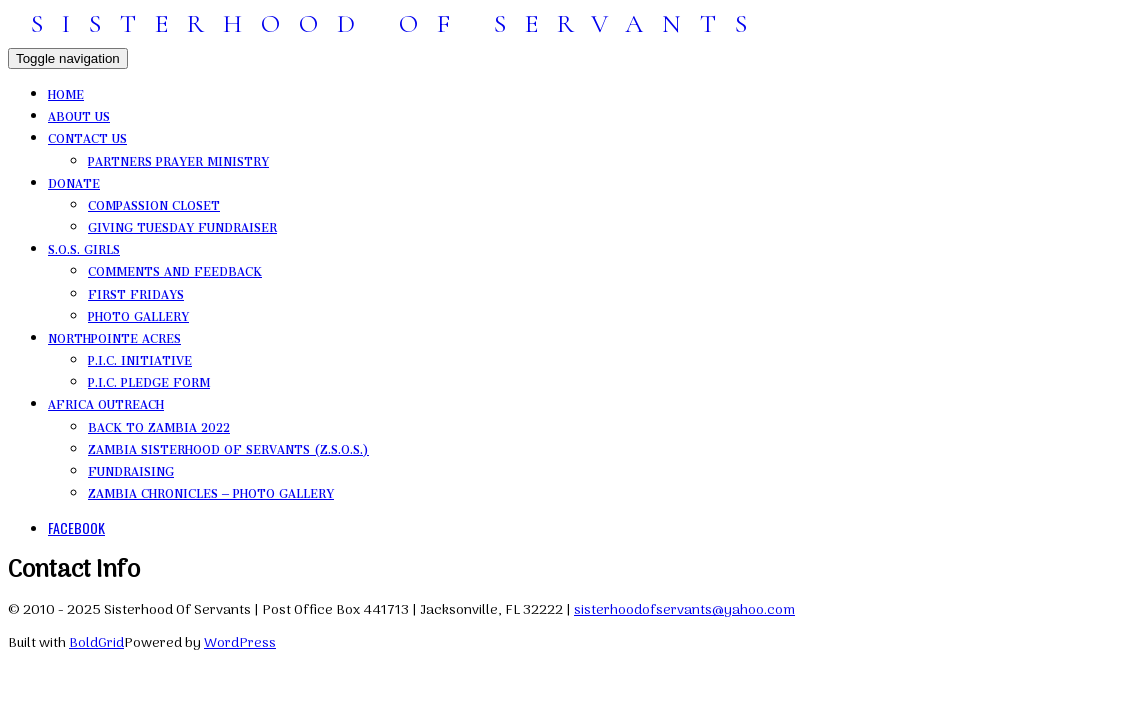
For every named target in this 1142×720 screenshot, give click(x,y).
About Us (79, 114)
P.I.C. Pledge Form (149, 380)
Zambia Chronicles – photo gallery (211, 491)
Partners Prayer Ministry (178, 159)
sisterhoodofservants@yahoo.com (684, 610)
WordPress (240, 643)
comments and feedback (175, 269)
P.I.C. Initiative (140, 358)
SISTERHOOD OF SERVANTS (398, 23)
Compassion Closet (154, 203)
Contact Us (87, 136)
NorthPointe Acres (114, 336)
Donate (74, 181)
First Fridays (136, 292)
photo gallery (138, 314)
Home (66, 92)
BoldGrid (96, 643)
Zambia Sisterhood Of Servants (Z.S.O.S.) (228, 447)
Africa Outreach (106, 402)
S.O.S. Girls (84, 247)
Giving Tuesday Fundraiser (182, 225)
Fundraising (131, 469)
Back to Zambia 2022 (159, 425)
